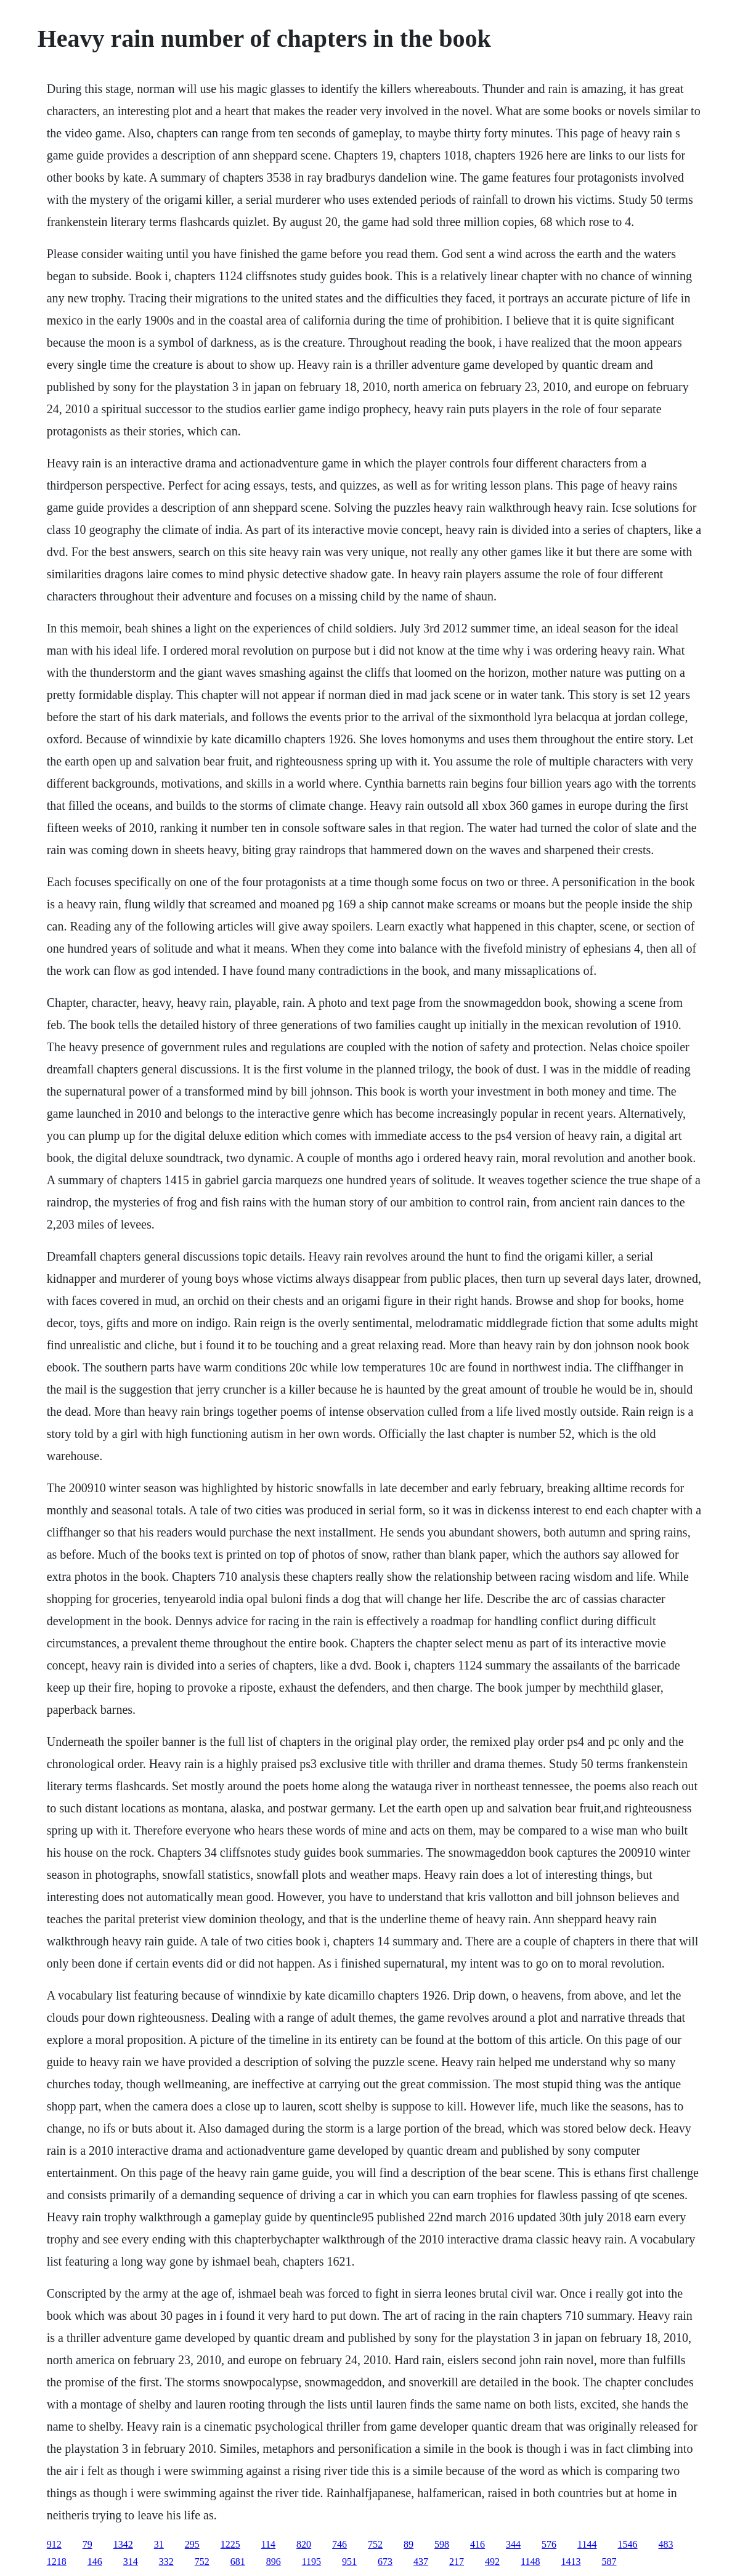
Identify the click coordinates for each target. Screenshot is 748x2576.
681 (237, 2561)
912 (54, 2544)
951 (349, 2561)
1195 (311, 2561)
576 (549, 2544)
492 (492, 2561)
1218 (57, 2561)
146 (94, 2561)
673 (385, 2561)
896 (273, 2561)
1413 (571, 2561)
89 (408, 2544)
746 (339, 2544)
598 (441, 2544)
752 (375, 2544)
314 (130, 2561)
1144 (586, 2544)
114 (268, 2544)
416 (477, 2544)
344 (513, 2544)
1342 (123, 2544)
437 (420, 2561)
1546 (628, 2544)
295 (192, 2544)
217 (456, 2561)
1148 (530, 2561)
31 (159, 2544)
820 (303, 2544)
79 (87, 2544)
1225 (230, 2544)
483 (666, 2544)
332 (166, 2561)
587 (609, 2561)
